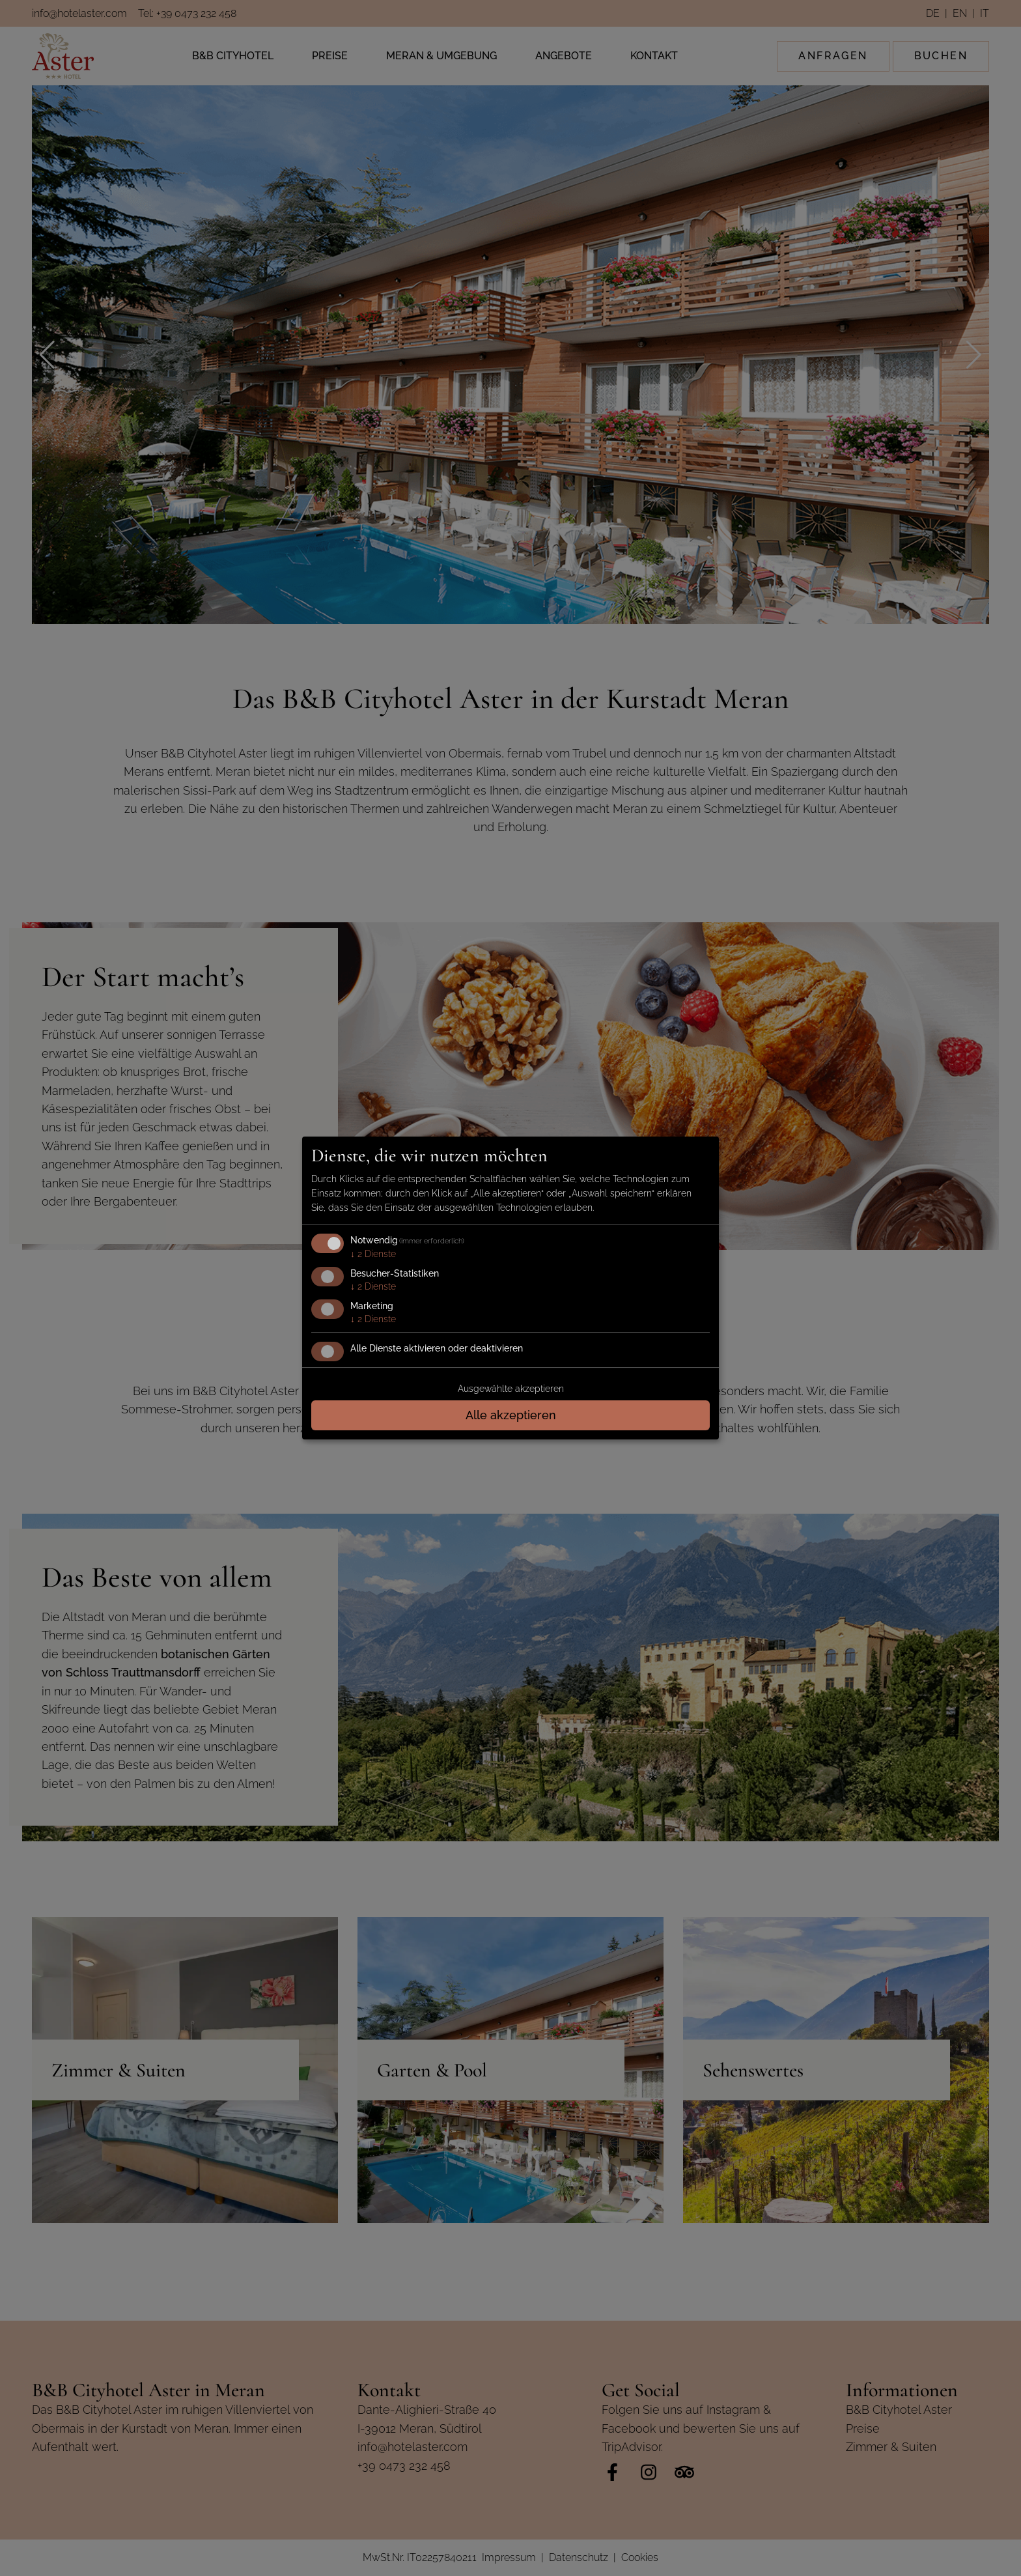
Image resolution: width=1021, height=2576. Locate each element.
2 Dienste (373, 1254)
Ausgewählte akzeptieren (511, 1388)
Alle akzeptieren (511, 1415)
